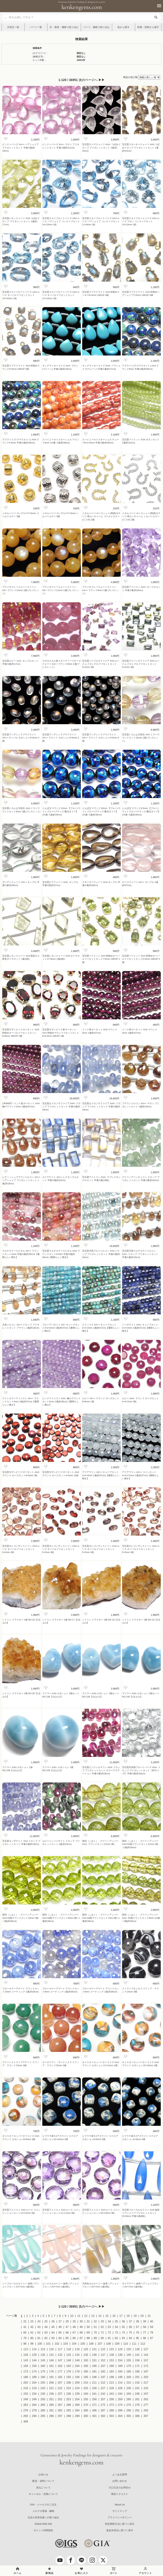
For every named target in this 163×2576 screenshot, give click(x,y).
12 (85, 2315)
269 (77, 2404)
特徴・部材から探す (148, 27)
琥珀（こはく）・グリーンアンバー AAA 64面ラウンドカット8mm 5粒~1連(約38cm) (61, 1917)
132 (60, 2354)
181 (94, 2371)
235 (43, 2393)
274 (120, 2404)
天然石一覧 (13, 27)
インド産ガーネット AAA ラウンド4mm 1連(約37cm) (99, 1031)
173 (25, 2371)
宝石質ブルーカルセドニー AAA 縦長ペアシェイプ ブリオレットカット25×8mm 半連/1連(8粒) (141, 2213)
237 (60, 2393)
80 (31, 2338)
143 (25, 2360)
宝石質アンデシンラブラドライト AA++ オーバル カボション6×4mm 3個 (20, 737)
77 (144, 2332)
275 (128, 2404)
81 (39, 2338)
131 (51, 2354)
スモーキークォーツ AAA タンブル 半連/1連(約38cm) (101, 884)
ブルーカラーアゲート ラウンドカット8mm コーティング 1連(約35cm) (60, 1990)
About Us (120, 2504)
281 (51, 2410)
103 (65, 2343)
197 (103, 2377)
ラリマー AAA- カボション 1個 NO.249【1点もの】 (57, 1769)
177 (60, 2371)
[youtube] (60, 2560)
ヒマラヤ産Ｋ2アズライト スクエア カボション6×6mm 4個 (140, 2137)
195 (85, 2377)
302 (103, 2416)
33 (102, 2321)
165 (85, 2365)
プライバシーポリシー (119, 2517)
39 (144, 2321)
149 (77, 2360)
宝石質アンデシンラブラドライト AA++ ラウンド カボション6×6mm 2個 (60, 737)
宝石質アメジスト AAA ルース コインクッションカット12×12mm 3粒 (21, 2211)
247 (145, 2393)
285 (85, 2410)
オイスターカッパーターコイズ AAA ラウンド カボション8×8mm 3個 (20, 2137)
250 (43, 2399)
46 (60, 2327)
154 (120, 2360)
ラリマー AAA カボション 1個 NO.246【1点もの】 (17, 1769)
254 (77, 2399)
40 (151, 2321)
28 (67, 2321)
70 (95, 2332)
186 (137, 2371)
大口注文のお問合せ (120, 2487)
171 (137, 2365)
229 (120, 2388)
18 (128, 2315)
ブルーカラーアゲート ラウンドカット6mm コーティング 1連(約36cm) (100, 1990)
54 (116, 2327)
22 (24, 2321)
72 (109, 2332)
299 (77, 2416)
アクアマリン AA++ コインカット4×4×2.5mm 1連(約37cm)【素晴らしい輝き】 (140, 1475)
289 (120, 2410)
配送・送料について (43, 2481)
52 (102, 2327)
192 (60, 2377)
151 (94, 2360)
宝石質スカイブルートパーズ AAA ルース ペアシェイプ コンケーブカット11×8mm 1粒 (101, 221)
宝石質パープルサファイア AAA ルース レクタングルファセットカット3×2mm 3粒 (101, 664)
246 (137, 2393)
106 (91, 2343)
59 (151, 2327)
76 (137, 2332)
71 (102, 2332)
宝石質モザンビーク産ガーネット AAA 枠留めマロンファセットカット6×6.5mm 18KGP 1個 (60, 1032)
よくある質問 (119, 2474)
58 (144, 2327)
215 (128, 2382)
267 (60, 2404)
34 (109, 2321)
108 (108, 2343)
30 (81, 2321)
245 (128, 2393)
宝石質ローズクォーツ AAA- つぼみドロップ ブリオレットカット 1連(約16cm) (101, 147)
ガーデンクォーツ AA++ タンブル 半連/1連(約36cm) (20, 884)
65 (60, 2332)
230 (128, 2388)
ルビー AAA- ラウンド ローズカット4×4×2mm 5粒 (140, 1400)
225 (85, 2388)
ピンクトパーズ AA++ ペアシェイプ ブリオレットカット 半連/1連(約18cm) (20, 147)
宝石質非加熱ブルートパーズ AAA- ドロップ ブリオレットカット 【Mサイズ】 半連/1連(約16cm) (141, 1770)
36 (123, 2321)
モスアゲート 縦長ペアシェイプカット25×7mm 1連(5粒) (140, 2285)
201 (137, 2377)
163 (68, 2365)
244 (120, 2393)
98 (24, 2343)
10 (71, 2315)
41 (24, 2327)
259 (120, 2399)
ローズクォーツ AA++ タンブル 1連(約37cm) (140, 884)
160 (43, 2365)
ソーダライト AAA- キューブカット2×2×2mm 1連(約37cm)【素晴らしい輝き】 (141, 1327)
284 (77, 2410)
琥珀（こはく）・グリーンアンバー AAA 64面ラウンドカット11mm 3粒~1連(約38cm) (140, 1844)
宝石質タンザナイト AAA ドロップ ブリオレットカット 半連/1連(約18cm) (21, 1842)
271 (94, 2404)
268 (68, 2404)
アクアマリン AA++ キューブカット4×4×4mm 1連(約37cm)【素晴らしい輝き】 (101, 1475)
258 (111, 2399)
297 (60, 2416)
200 (128, 2377)
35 (116, 2321)
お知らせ (43, 2474)
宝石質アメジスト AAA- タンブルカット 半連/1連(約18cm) (141, 588)
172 (145, 2365)
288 (111, 2410)
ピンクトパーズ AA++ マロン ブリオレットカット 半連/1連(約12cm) (60, 146)
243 (111, 2393)
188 (25, 2377)
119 (77, 2349)
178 (68, 2371)
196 (94, 2377)
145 (43, 2360)
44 (46, 2327)
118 (68, 2349)
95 (137, 2338)
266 (51, 2404)
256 (94, 2399)
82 (46, 2338)
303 (111, 2416)
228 (111, 2388)
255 (85, 2399)
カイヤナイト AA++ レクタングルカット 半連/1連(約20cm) (60, 1179)
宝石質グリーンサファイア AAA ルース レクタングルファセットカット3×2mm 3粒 (141, 664)
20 (142, 2315)
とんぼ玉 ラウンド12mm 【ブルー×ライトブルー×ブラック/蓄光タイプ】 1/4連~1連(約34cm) (61, 811)
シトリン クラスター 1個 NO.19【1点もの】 (141, 1621)
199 (120, 2377)
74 (123, 2332)
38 (137, 2321)
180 (85, 2371)
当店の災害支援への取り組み (43, 2517)
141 (137, 2354)
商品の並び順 (130, 77)
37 (130, 2321)
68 (81, 2332)
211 (94, 2382)
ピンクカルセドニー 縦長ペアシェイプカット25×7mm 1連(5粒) (60, 2285)
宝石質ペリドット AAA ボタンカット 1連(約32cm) (141, 441)
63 (46, 2332)
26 (53, 2321)
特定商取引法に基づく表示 (119, 2523)
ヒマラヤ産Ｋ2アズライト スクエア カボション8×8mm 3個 (100, 2137)
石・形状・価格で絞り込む (64, 27)
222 (60, 2388)
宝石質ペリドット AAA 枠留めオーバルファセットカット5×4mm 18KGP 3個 (141, 959)
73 (116, 2332)
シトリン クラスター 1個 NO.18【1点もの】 (101, 1621)
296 (51, 2416)
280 (43, 2410)
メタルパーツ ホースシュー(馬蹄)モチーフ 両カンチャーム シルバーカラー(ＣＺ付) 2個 (141, 516)
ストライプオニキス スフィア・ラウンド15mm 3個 (140, 1990)
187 (145, 2371)
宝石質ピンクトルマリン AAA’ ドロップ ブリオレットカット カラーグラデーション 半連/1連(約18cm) (101, 1770)
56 (130, 2327)
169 (120, 2365)
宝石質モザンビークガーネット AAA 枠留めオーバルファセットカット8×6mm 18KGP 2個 (20, 1032)
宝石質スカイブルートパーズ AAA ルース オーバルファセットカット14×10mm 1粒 (21, 295)
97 (151, 2338)
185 (128, 2371)
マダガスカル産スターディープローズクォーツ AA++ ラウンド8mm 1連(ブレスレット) (61, 664)
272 (103, 2404)
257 (103, 2399)
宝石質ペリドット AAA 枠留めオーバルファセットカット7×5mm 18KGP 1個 (101, 959)
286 (94, 2410)
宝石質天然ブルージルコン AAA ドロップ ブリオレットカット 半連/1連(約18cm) (101, 1254)
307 (145, 2416)
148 (68, 2360)
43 (39, 2327)
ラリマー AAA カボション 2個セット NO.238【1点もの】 (60, 1695)
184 (120, 2371)
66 (67, 2332)
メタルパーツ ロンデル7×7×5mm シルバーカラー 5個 (60, 515)
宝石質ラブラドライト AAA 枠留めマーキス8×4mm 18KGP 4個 (101, 293)
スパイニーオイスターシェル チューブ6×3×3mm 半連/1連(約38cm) (100, 441)
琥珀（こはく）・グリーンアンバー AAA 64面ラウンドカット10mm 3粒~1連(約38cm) (20, 1917)
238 (68, 2393)
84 (60, 2338)
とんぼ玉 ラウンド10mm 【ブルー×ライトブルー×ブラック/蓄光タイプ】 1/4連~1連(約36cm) (101, 811)
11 (78, 2315)
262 (145, 2399)
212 (103, 2382)
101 (48, 2343)
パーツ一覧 (36, 27)
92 (116, 2338)
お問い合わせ (119, 2481)
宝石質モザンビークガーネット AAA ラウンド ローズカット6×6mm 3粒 (20, 1474)
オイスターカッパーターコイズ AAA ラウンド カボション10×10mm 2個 (140, 2064)
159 (34, 2365)
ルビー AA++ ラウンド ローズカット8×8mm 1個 (100, 1400)
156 (137, 2360)
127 (145, 2349)
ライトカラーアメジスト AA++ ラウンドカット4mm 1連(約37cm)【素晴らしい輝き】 (20, 1401)
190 (43, 2377)
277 (145, 2404)
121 (94, 2349)
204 (34, 2382)
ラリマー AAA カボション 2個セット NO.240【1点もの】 (140, 1695)
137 (103, 2354)
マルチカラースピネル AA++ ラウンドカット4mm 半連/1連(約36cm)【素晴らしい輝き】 (21, 1254)
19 (135, 2315)
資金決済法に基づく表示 (119, 2530)
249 (34, 2399)
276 (137, 2404)
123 (111, 2349)
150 (85, 2360)
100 (39, 2343)
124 (120, 2349)
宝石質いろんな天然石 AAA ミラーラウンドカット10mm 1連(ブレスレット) (141, 737)
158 (25, 2365)
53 (109, 2327)
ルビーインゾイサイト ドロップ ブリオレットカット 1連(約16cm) (61, 1842)
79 (24, 2338)
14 (100, 2315)
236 (51, 2393)
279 (34, 2410)
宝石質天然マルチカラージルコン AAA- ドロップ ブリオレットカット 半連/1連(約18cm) (140, 1254)
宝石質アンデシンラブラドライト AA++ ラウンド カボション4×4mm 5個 (100, 737)
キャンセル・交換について (43, 2494)
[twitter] (103, 2560)
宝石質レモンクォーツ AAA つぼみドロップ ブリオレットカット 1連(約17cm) (21, 221)
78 (151, 2332)
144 (34, 2360)
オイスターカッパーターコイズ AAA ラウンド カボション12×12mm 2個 (100, 2064)
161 (51, 2365)
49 (81, 2327)
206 (51, 2382)
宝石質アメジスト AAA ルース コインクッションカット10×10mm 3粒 (101, 2211)
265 (43, 2404)
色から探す (123, 27)
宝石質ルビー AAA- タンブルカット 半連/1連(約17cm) (20, 662)
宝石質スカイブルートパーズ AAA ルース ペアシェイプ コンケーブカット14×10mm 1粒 (61, 221)
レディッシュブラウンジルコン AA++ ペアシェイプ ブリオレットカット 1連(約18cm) (21, 1180)
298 (68, 2416)
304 (120, 2416)
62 (39, 2332)
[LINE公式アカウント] (81, 2560)
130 (43, 2354)
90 (102, 2338)
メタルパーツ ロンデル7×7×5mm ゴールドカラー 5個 (20, 515)
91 (109, 2338)
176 (51, 2371)
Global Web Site (43, 2523)
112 (143, 2343)
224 (77, 2388)
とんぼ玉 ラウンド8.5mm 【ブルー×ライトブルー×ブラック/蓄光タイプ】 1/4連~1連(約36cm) (141, 811)
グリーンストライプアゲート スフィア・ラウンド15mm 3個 (20, 2064)
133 (68, 2354)
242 (103, 2393)
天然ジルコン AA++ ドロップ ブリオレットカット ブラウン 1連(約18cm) (20, 1326)
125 (128, 2349)
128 (25, 2354)
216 (137, 2382)
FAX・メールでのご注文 (43, 2504)
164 (77, 2365)
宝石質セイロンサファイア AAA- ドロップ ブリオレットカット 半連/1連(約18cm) (61, 1106)
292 (145, 2410)
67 (74, 2332)
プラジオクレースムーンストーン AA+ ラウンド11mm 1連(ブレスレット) (60, 590)
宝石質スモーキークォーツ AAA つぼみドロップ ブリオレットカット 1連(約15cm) (141, 147)
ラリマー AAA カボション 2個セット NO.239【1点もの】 (100, 1695)
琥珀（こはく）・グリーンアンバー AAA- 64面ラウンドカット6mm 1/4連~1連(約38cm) (141, 1917)
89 (95, 2338)
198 (111, 2377)
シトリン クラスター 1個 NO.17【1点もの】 (61, 1621)
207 (60, 2382)
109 (117, 2343)
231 (137, 2388)
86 (74, 2338)
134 (77, 2354)
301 (94, 2416)
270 (85, 2404)
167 (103, 2365)
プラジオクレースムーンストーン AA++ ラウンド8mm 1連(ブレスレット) (100, 590)
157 (145, 2360)
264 (34, 2404)
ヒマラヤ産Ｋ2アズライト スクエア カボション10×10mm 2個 (60, 2137)
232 (145, 2388)
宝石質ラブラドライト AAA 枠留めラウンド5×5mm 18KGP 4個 (21, 367)
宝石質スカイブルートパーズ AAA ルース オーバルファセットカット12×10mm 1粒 (61, 295)
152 (103, 2360)
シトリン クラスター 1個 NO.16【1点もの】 (21, 1621)
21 (149, 2315)
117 (60, 2349)
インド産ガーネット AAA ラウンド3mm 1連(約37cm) (139, 1031)
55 (123, 2327)
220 (43, 2388)
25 (46, 2321)
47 (67, 2327)
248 (25, 2399)
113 (25, 2349)
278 (25, 2410)
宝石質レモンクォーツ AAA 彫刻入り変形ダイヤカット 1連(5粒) (21, 957)
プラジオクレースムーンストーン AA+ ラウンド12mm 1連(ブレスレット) (20, 590)
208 (68, 2382)
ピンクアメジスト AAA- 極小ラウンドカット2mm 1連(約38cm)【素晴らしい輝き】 (61, 1401)
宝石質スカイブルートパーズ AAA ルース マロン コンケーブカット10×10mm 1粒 (141, 221)
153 (111, 2360)
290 (128, 2410)
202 (145, 2377)
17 (121, 2315)
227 (103, 2388)
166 (94, 2365)
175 (43, 2371)
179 (77, 2371)
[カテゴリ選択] (5, 16)
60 (24, 2332)
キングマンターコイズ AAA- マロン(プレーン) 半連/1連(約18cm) (60, 367)
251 (51, 2399)
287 (103, 2410)
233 (25, 2393)
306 (137, 2416)
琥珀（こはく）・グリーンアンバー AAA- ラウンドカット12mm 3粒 (100, 1842)
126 (137, 2349)
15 (106, 2315)
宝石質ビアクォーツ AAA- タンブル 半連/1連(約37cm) (60, 884)
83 (53, 2338)
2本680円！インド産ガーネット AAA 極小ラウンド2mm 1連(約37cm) (21, 1105)
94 (130, 2338)
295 (43, 2416)
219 (34, 2388)
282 (60, 2410)
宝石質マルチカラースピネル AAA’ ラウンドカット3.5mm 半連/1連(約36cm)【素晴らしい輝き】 (61, 1254)
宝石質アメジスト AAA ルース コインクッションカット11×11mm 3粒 (61, 2211)
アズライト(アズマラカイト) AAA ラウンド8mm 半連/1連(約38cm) (140, 367)
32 (95, 2321)
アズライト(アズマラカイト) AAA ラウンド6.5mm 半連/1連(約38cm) (20, 441)
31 (88, 2321)
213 (111, 2382)
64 (53, 2332)
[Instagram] (92, 2560)
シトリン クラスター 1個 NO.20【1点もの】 (21, 1695)
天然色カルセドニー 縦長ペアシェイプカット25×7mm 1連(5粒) (100, 2285)
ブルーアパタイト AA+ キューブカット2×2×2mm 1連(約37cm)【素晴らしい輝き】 (61, 1327)
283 (68, 2410)
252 (60, 2399)
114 (34, 2349)
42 (31, 2327)
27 (60, 2321)
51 (95, 2327)
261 (137, 2399)
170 (128, 2365)
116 (51, 2349)
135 (85, 2354)
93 (123, 2338)
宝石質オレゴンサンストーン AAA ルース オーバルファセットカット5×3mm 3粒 (61, 1549)
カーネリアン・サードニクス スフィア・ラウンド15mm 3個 (60, 2064)
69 (88, 2332)
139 (120, 2354)
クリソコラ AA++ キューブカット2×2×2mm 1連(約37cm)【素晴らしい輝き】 (101, 1327)
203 (25, 2382)
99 (31, 2343)
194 (77, 2377)
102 (57, 2343)
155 (128, 2360)
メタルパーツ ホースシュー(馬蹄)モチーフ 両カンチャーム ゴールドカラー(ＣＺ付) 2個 (101, 516)
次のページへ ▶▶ (92, 80)
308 (25, 2421)
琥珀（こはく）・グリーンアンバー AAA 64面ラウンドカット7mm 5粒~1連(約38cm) (101, 1917)
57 (137, 2327)
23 (31, 2321)
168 (111, 2365)
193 (68, 2377)
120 (85, 2349)
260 (128, 2399)
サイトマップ (119, 2511)
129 (34, 2354)
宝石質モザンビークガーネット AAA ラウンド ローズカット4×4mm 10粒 (60, 1474)
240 (85, 2393)
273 (111, 2404)
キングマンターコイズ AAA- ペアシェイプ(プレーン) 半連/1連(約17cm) (101, 367)
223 (68, 2388)
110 (125, 2343)
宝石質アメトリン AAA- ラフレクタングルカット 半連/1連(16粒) (101, 1179)
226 (94, 2388)
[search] (156, 17)
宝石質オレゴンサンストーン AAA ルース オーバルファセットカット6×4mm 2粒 (21, 1549)
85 (67, 2338)
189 (34, 2377)
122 (103, 2349)
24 (39, 2321)
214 (120, 2382)
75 (130, 2332)
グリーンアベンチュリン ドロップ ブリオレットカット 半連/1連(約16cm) (141, 1179)
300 (85, 2416)
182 (103, 2371)
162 (60, 2365)
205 (43, 2382)
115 (43, 2349)
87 (81, 2338)
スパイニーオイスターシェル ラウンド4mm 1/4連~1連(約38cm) (60, 441)
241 (94, 2393)
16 (113, 2315)
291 (137, 2410)
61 (31, 2332)
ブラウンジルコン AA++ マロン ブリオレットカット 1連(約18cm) (140, 1105)
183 (111, 2371)
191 (51, 2377)
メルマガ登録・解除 (43, 2511)
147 (60, 2360)
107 (100, 2343)
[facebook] (70, 2560)
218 (25, 2388)
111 (134, 2343)
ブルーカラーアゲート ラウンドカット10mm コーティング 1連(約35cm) (20, 1990)
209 (77, 2382)
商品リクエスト (119, 2494)
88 (88, 2338)
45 (53, 2327)
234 (34, 2393)
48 (74, 2327)
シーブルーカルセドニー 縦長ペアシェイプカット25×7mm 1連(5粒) (20, 2285)
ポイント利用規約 (43, 2530)
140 (128, 2354)
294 (34, 2416)
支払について (43, 2487)
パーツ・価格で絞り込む (96, 27)
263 (25, 2404)
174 (34, 2371)
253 (68, 2399)
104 (74, 2343)
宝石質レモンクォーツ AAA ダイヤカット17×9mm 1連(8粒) (61, 957)
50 (88, 2327)
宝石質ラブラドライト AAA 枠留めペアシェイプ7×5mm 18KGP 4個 (141, 293)
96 (144, 2338)
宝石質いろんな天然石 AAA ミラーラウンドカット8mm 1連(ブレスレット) (21, 810)
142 (145, 2354)
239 (77, 2393)
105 (82, 2343)
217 (145, 2382)
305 (128, 2416)
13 (92, 2315)
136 (94, 2354)
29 (74, 2321)
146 (51, 2360)
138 (111, 2354)
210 (85, 2382)
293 (25, 2416)
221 (51, 2388)
